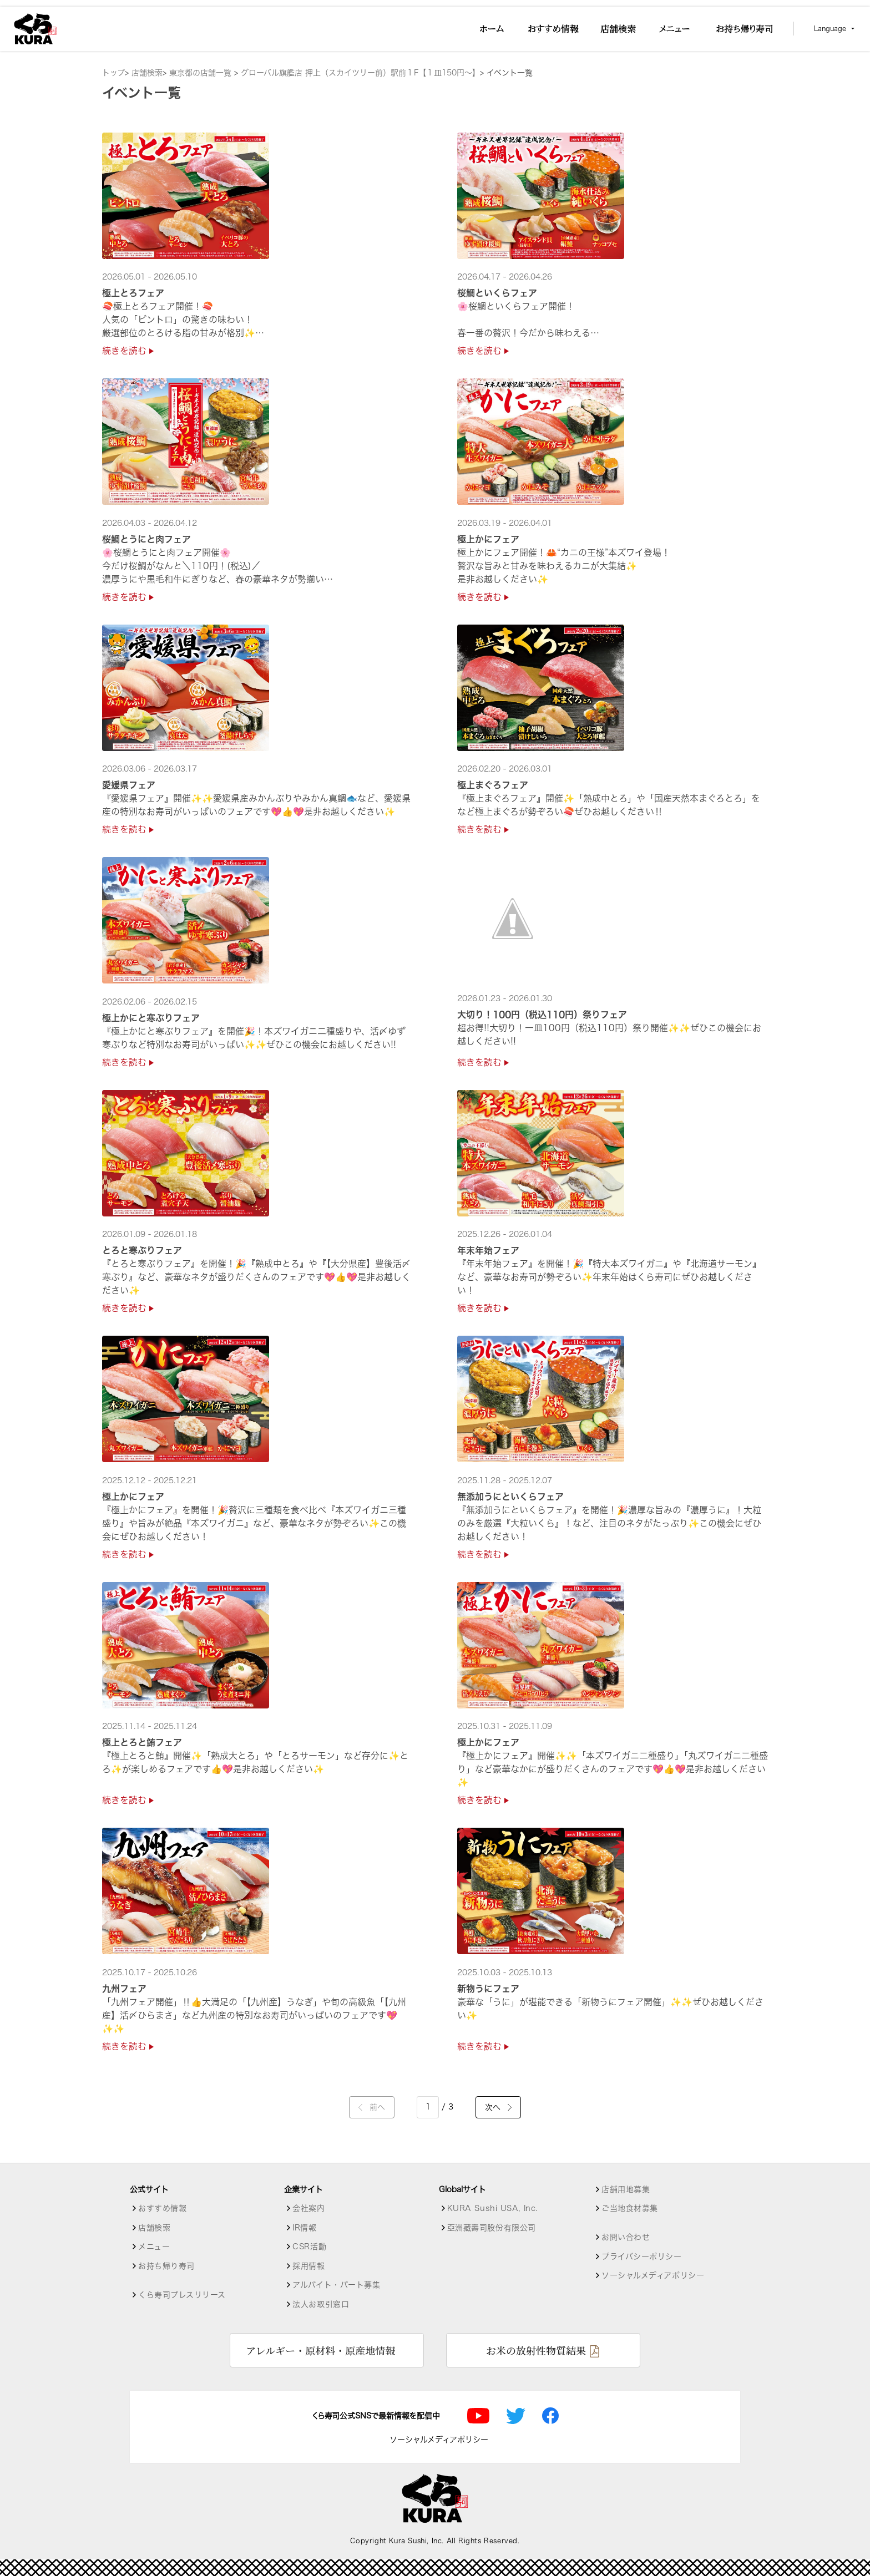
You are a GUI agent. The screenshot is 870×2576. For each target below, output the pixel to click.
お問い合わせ (625, 2237)
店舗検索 (147, 73)
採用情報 (308, 2266)
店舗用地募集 (625, 2189)
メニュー (154, 2246)
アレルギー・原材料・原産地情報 (320, 2350)
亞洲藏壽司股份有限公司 (491, 2228)
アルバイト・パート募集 (336, 2285)
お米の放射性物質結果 (536, 2350)
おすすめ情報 (162, 2208)
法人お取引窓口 (320, 2304)
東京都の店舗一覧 (201, 73)
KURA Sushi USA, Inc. (492, 2208)
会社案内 (308, 2208)
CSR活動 (309, 2246)
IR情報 (304, 2228)
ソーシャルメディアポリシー (652, 2275)
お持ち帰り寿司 (166, 2266)
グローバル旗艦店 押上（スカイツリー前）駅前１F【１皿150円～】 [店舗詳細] (360, 73)
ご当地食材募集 (629, 2208)
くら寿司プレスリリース (181, 2295)
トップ (113, 73)
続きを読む (128, 350)
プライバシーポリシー (641, 2256)
